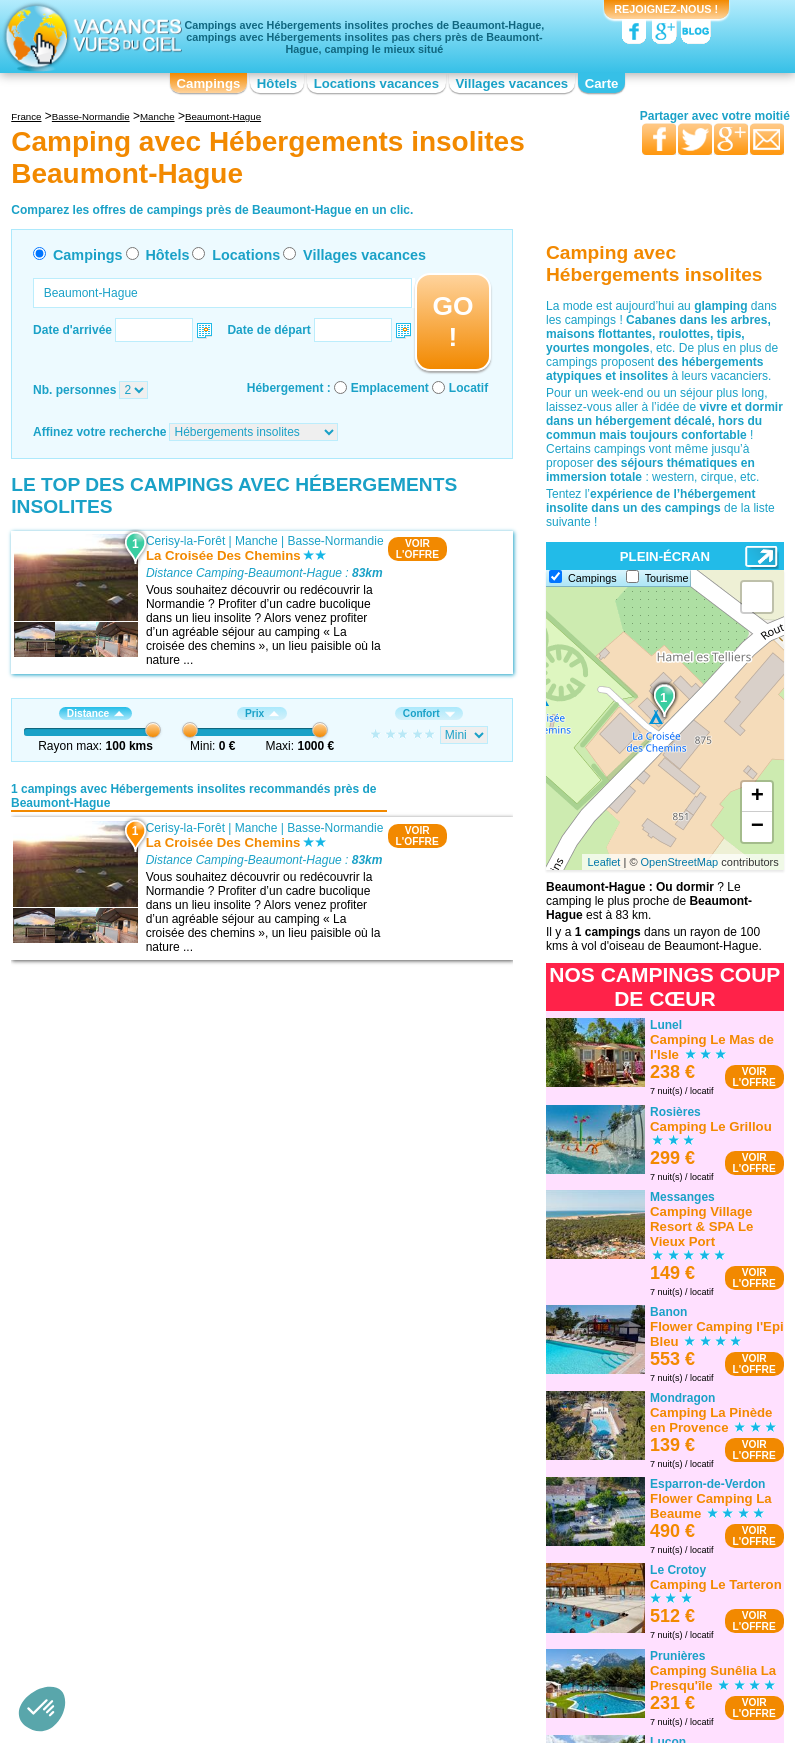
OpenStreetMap (680, 862)
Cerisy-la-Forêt (185, 541)
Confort (429, 713)
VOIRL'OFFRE (417, 549)
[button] (42, 1709)
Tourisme (667, 578)
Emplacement (390, 388)
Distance (95, 713)
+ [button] (757, 797)
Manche (256, 541)
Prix (262, 713)
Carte (602, 83)
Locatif (468, 388)
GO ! (452, 321)
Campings (209, 83)
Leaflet (603, 862)
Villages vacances (512, 83)
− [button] (757, 827)
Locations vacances (376, 83)
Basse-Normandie (336, 541)
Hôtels (277, 83)
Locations (246, 255)
